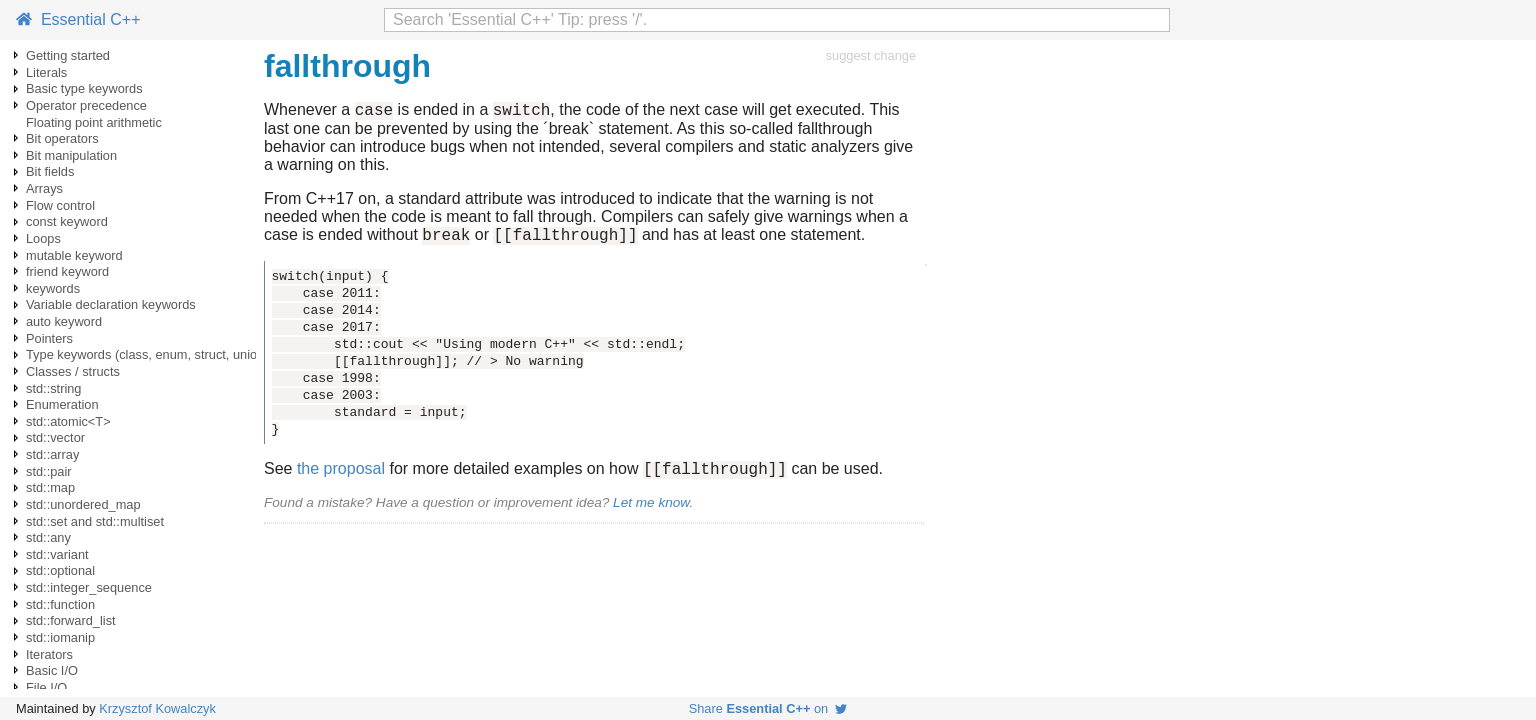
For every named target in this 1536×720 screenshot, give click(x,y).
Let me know (651, 511)
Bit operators (62, 138)
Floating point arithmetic (94, 122)
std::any (48, 537)
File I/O (46, 687)
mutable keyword (74, 255)
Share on (768, 708)
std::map (50, 487)
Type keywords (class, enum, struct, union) (147, 354)
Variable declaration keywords (111, 304)
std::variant (57, 554)
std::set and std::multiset (95, 521)
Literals (46, 72)
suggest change (871, 55)
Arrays (44, 188)
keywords (53, 288)
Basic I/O (52, 670)
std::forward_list (71, 620)
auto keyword (64, 321)
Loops (43, 238)
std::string (53, 388)
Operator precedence (86, 105)
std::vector (55, 437)
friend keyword (67, 271)
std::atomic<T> (68, 421)
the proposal (341, 477)
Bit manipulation (71, 155)
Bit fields (50, 171)
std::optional (60, 570)
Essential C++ (78, 19)
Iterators (49, 654)
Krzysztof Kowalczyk (157, 708)
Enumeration (62, 404)
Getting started (68, 55)
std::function (60, 604)
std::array (52, 454)
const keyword (67, 221)
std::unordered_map (83, 504)
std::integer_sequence (89, 587)
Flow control (60, 205)
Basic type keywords (84, 88)
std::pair (49, 471)
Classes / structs (73, 371)
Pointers (49, 338)
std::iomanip (60, 637)
